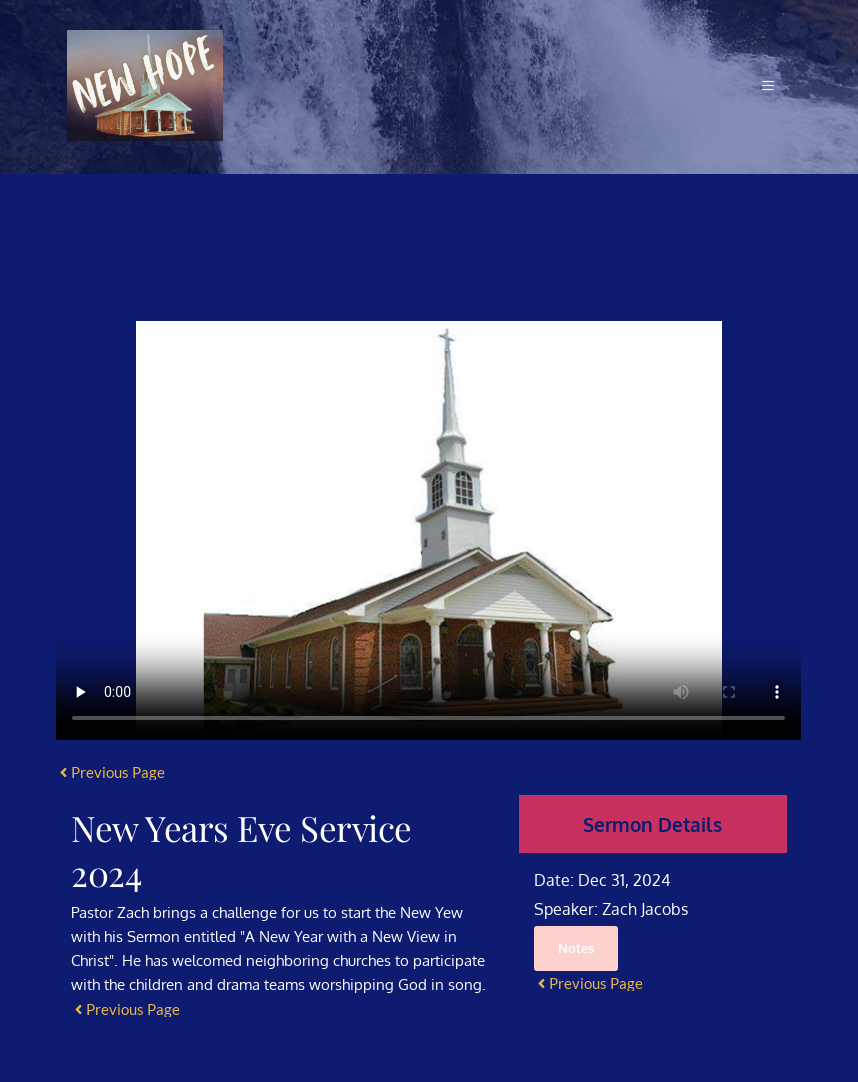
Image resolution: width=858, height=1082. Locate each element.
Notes (576, 948)
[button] (765, 85)
